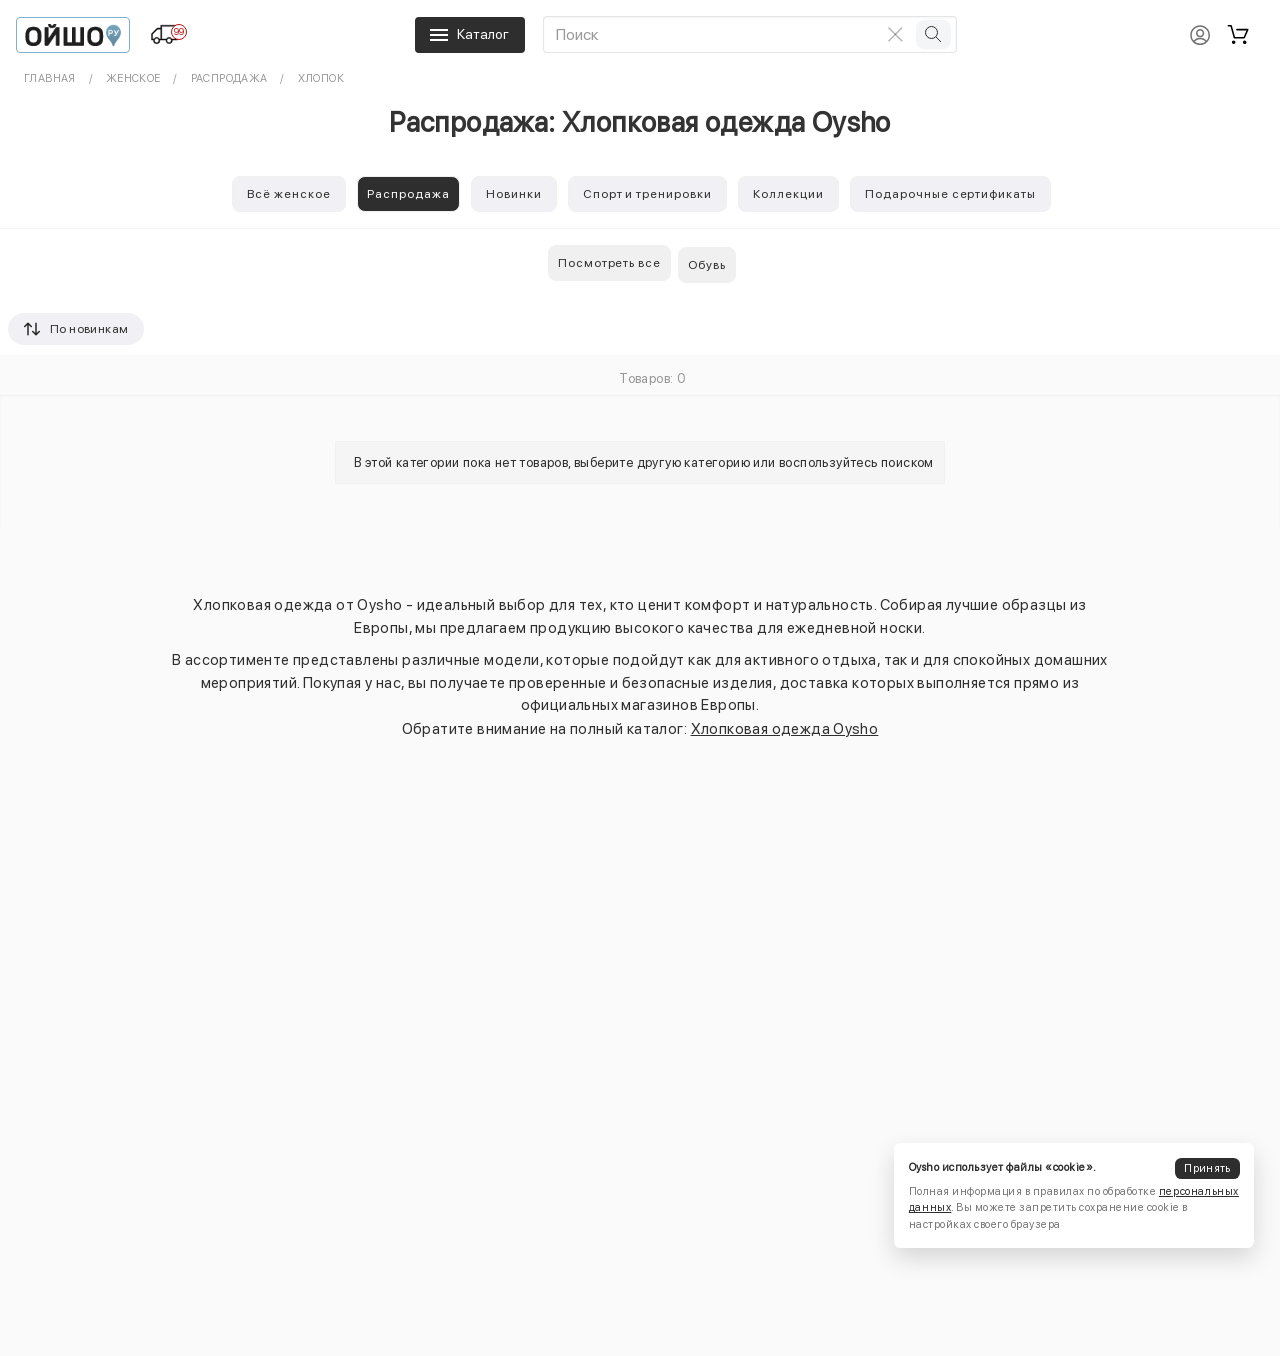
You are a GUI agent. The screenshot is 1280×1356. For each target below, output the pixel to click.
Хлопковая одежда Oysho (785, 729)
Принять (1207, 1168)
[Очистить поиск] (896, 34)
